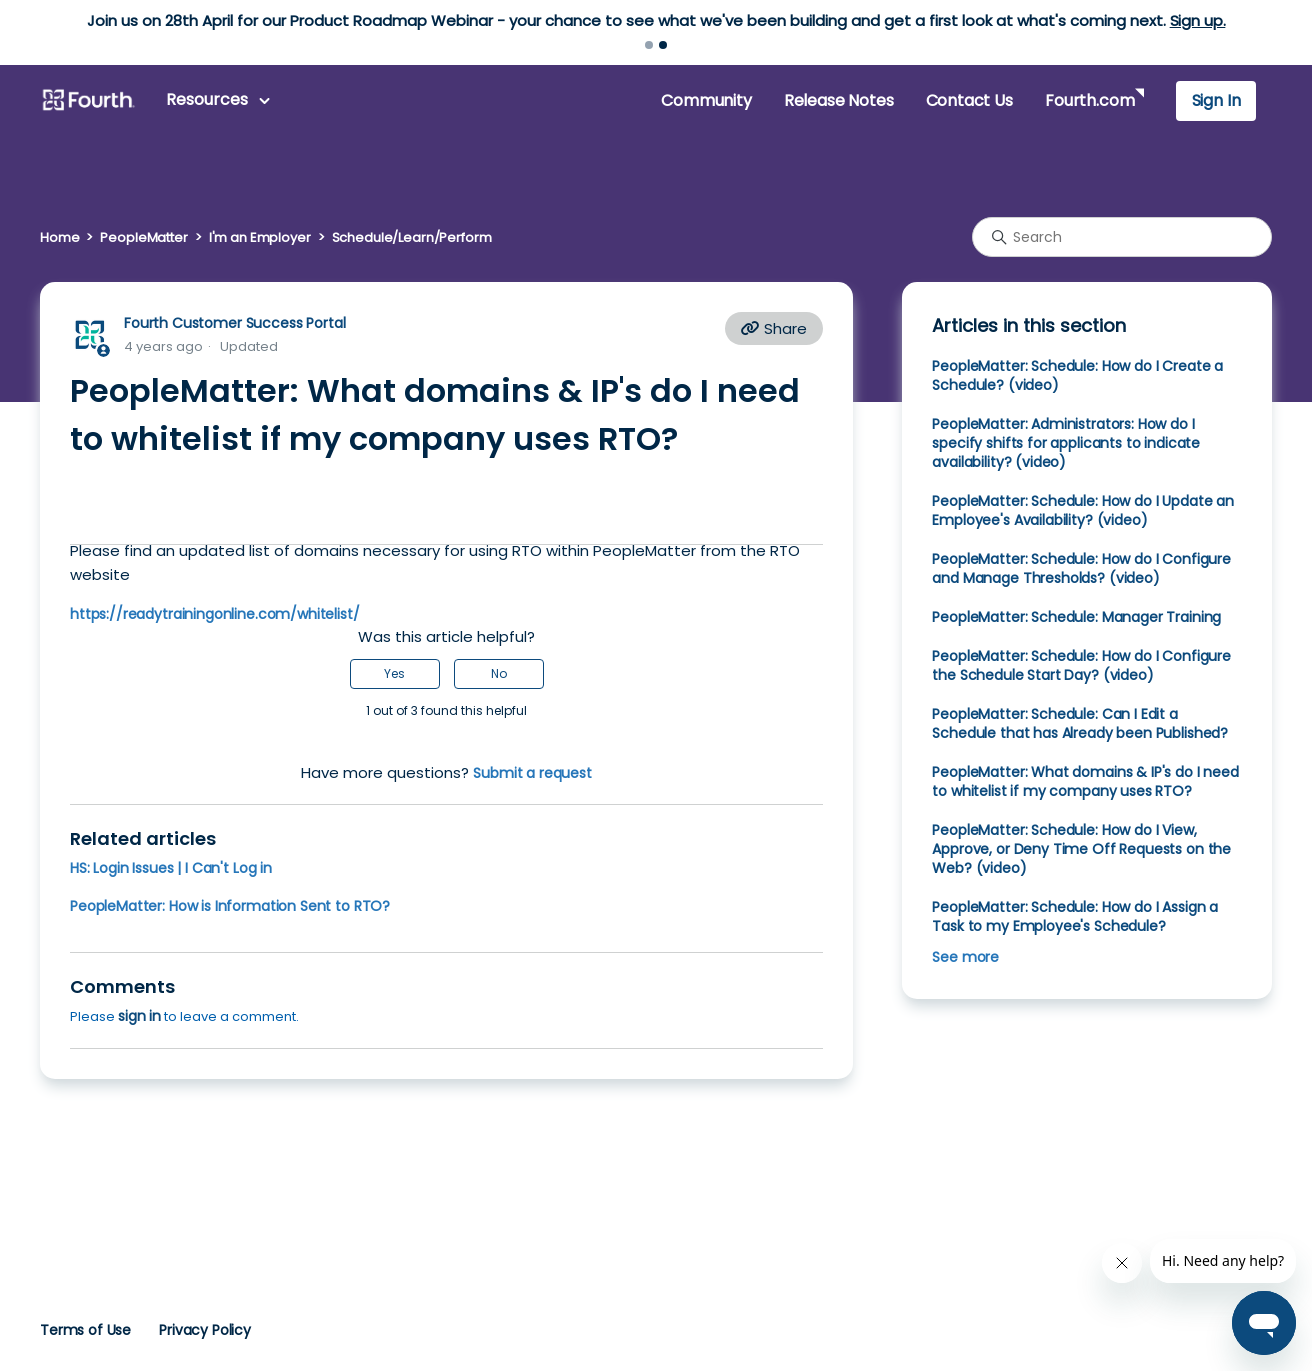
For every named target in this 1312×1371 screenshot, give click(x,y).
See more (965, 957)
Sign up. (1198, 20)
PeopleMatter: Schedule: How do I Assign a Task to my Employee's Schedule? (1075, 916)
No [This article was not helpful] (499, 673)
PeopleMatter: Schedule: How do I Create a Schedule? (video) (1077, 375)
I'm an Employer (260, 237)
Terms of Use (85, 1330)
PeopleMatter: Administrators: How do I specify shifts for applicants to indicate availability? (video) (1066, 443)
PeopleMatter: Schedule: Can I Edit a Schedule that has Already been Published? (1080, 723)
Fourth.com (1089, 100)
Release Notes (839, 100)
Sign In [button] (1216, 100)
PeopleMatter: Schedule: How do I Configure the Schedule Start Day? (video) (1081, 665)
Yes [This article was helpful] (394, 673)
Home (59, 237)
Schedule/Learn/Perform (412, 237)
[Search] (1122, 237)
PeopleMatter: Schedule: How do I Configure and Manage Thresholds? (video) (1081, 568)
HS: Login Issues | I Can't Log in (171, 868)
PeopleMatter (143, 237)
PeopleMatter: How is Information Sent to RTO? (230, 906)
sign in (139, 1016)
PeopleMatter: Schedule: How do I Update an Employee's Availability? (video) (1083, 510)
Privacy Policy (205, 1330)
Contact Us (969, 100)
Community (706, 100)
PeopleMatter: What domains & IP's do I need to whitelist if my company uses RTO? (1085, 781)
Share (774, 328)
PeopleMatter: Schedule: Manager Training (1076, 617)
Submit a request (532, 773)
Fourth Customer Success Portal (234, 323)
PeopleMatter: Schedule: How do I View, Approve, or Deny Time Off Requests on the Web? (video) (1081, 849)
